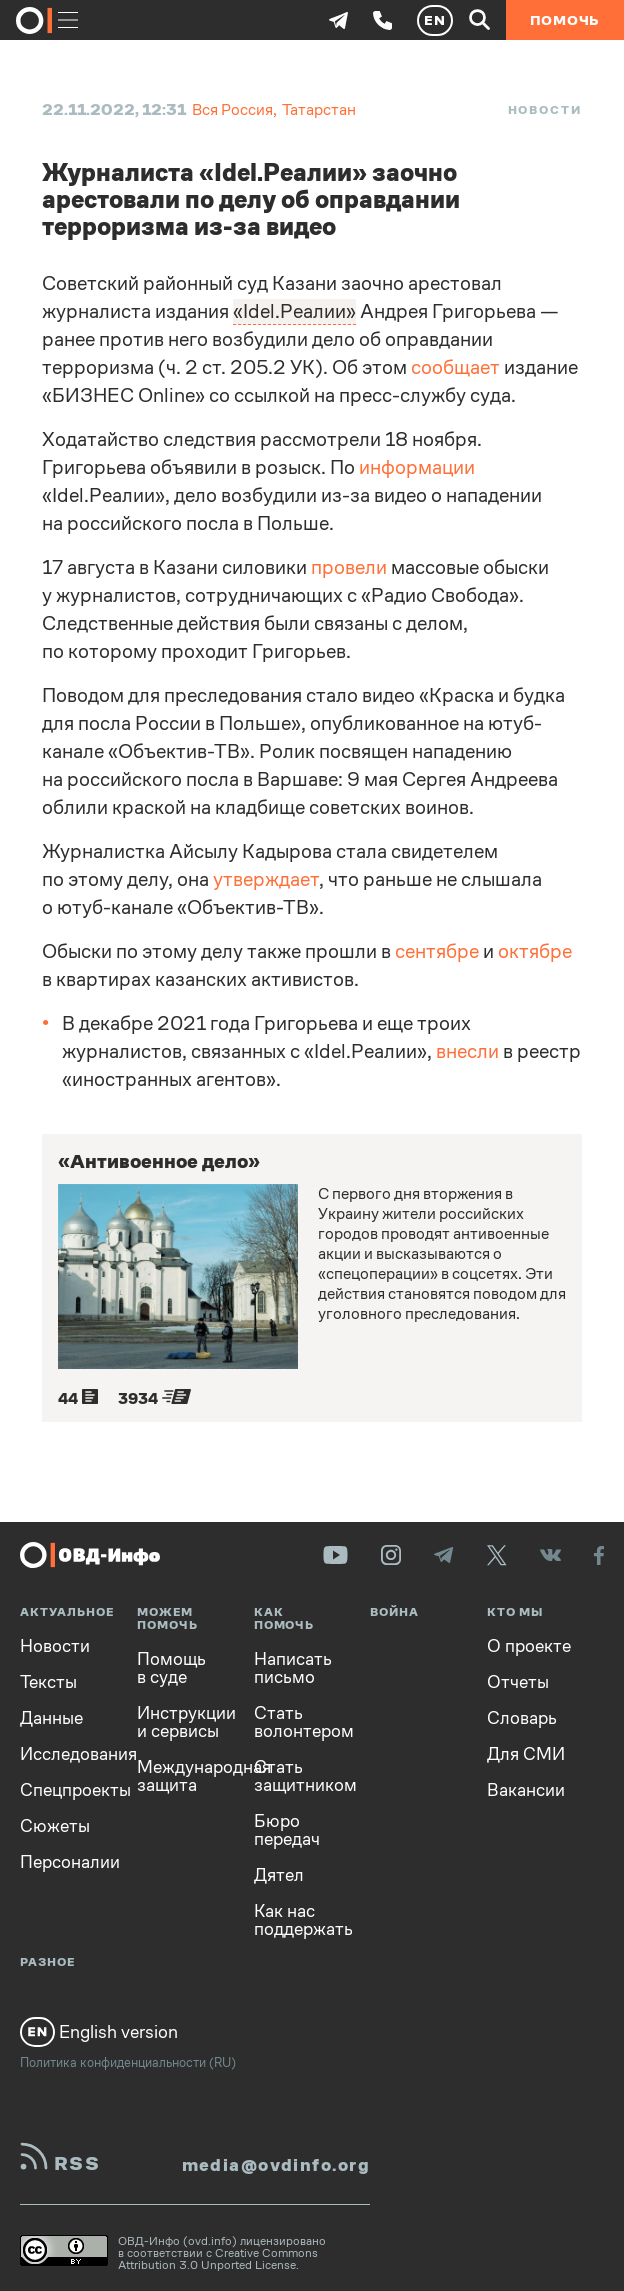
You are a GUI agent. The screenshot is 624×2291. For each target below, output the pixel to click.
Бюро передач (287, 1830)
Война (394, 1612)
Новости (545, 110)
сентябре (437, 951)
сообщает (455, 367)
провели (349, 567)
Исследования (63, 1754)
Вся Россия (232, 109)
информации (417, 467)
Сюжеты (55, 1826)
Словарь (522, 1718)
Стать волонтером (297, 1722)
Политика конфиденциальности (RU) (128, 2062)
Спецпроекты (63, 1790)
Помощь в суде (171, 1668)
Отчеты (518, 1682)
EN (435, 20)
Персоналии (63, 1862)
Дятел (279, 1875)
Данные (51, 1718)
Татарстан (319, 109)
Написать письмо (293, 1668)
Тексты (48, 1682)
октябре (535, 951)
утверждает (266, 879)
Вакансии (526, 1790)
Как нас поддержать (297, 1920)
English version (99, 2032)
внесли (467, 1051)
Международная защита (180, 1776)
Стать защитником (297, 1776)
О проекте (529, 1646)
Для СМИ (526, 1754)
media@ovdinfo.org (276, 2165)
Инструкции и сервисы (180, 1722)
